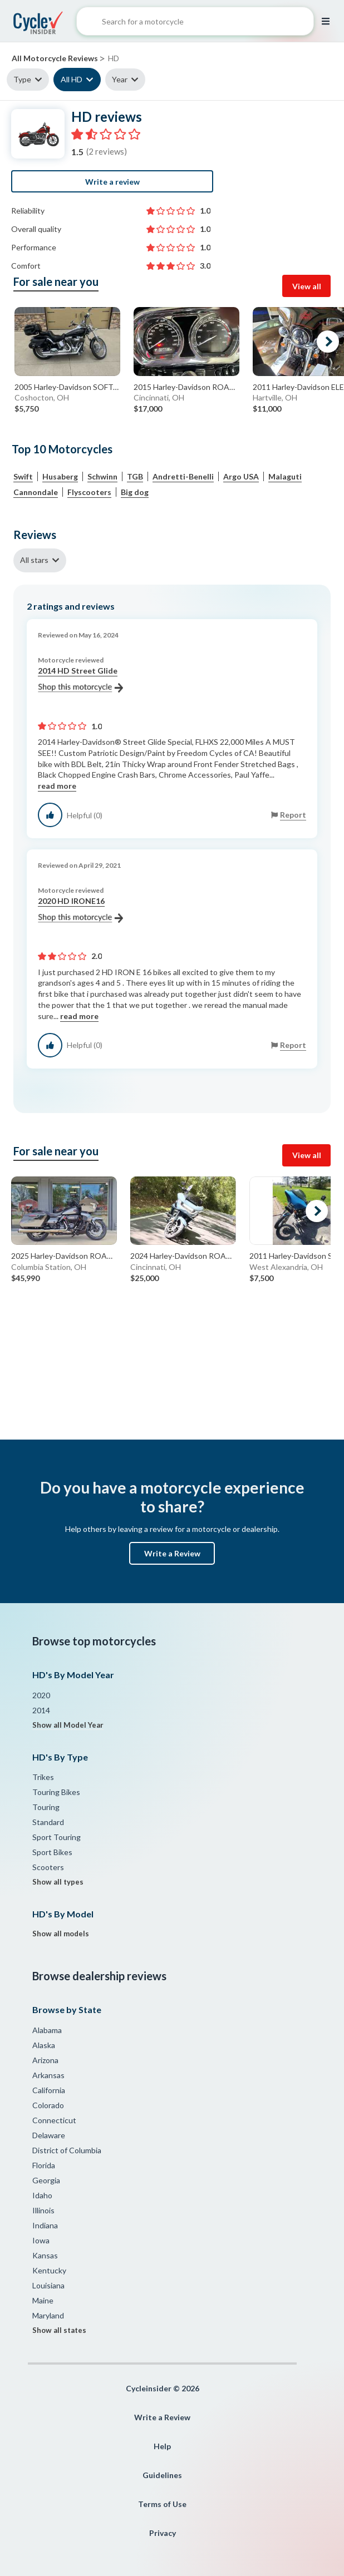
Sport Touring (56, 1837)
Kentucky (49, 2270)
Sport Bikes (52, 1852)
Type (22, 79)
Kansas (45, 2255)
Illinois (43, 2210)
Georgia (46, 2180)
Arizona (45, 2060)
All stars (34, 560)
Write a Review (172, 1553)
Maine (42, 2300)
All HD (71, 79)
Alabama (47, 2030)
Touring (46, 1807)
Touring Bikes (56, 1792)
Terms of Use (162, 2504)
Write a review (112, 181)
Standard (48, 1822)
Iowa (41, 2240)
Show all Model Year (68, 1724)
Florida (43, 2165)
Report (293, 814)
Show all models (60, 1933)
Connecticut (54, 2120)
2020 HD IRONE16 (80, 909)
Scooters (48, 1867)
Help (162, 2446)
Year (119, 79)
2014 (41, 1710)
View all (306, 286)
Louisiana (48, 2285)
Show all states (59, 2330)
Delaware (48, 2135)
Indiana (45, 2225)
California (48, 2090)
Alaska (43, 2045)
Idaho (42, 2195)
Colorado (48, 2105)
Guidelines (162, 2475)
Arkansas (48, 2075)
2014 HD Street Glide (80, 679)
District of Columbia (66, 2150)
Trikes (43, 1777)
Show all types (57, 1881)
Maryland (48, 2315)
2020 (41, 1695)
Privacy (162, 2533)
